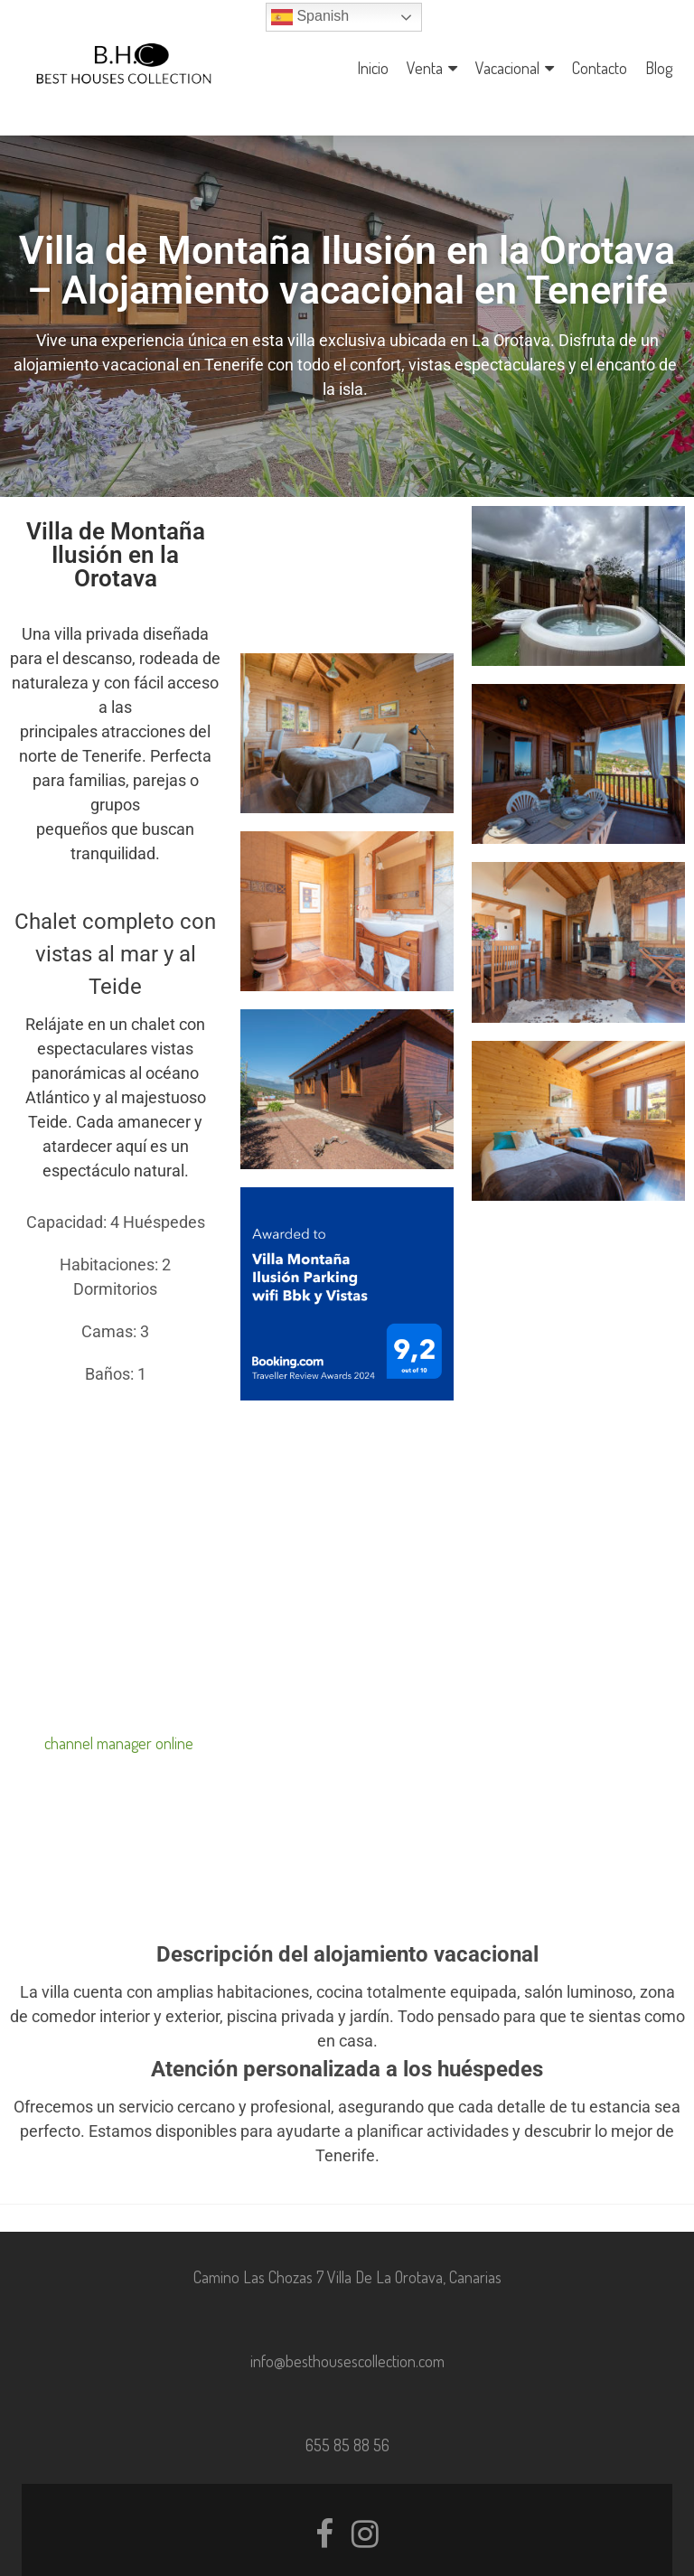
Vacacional (507, 68)
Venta (425, 68)
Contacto (599, 68)
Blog (658, 68)
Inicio (373, 68)
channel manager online (118, 1710)
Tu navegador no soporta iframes (115, 1532)
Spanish (310, 17)
